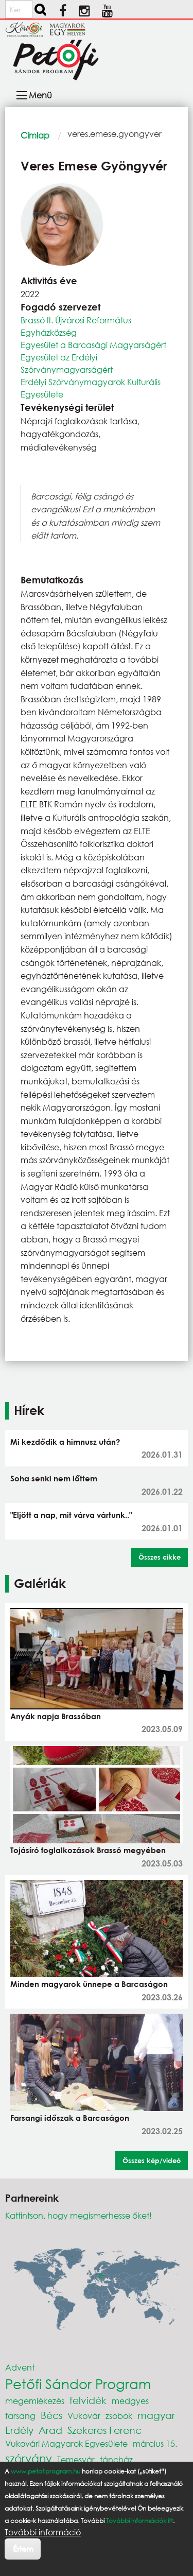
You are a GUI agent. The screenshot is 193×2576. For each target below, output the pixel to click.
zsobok (119, 2415)
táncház (116, 2459)
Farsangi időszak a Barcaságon (69, 2117)
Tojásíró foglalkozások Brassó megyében (88, 1850)
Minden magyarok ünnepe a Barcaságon (89, 1984)
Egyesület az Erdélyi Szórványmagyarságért (67, 363)
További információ (43, 2532)
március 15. (155, 2443)
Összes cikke (159, 1557)
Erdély (19, 2430)
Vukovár (83, 2415)
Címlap (35, 135)
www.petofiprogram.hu (45, 2471)
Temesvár (76, 2459)
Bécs (51, 2415)
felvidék (88, 2400)
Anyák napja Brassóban (55, 1716)
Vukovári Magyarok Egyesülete (66, 2443)
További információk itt (139, 2520)
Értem (23, 2548)
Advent (19, 2367)
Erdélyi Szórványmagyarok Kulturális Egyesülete (91, 388)
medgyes (130, 2400)
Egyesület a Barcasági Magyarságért (93, 344)
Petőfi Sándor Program (78, 2383)
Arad (50, 2430)
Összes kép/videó (151, 2160)
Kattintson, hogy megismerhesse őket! (78, 2215)
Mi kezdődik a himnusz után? (65, 1441)
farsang (20, 2415)
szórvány (28, 2458)
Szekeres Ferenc (104, 2430)
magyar (156, 2415)
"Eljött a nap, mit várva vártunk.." (71, 1514)
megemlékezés (34, 2400)
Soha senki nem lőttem (53, 1478)
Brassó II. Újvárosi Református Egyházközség (76, 326)
